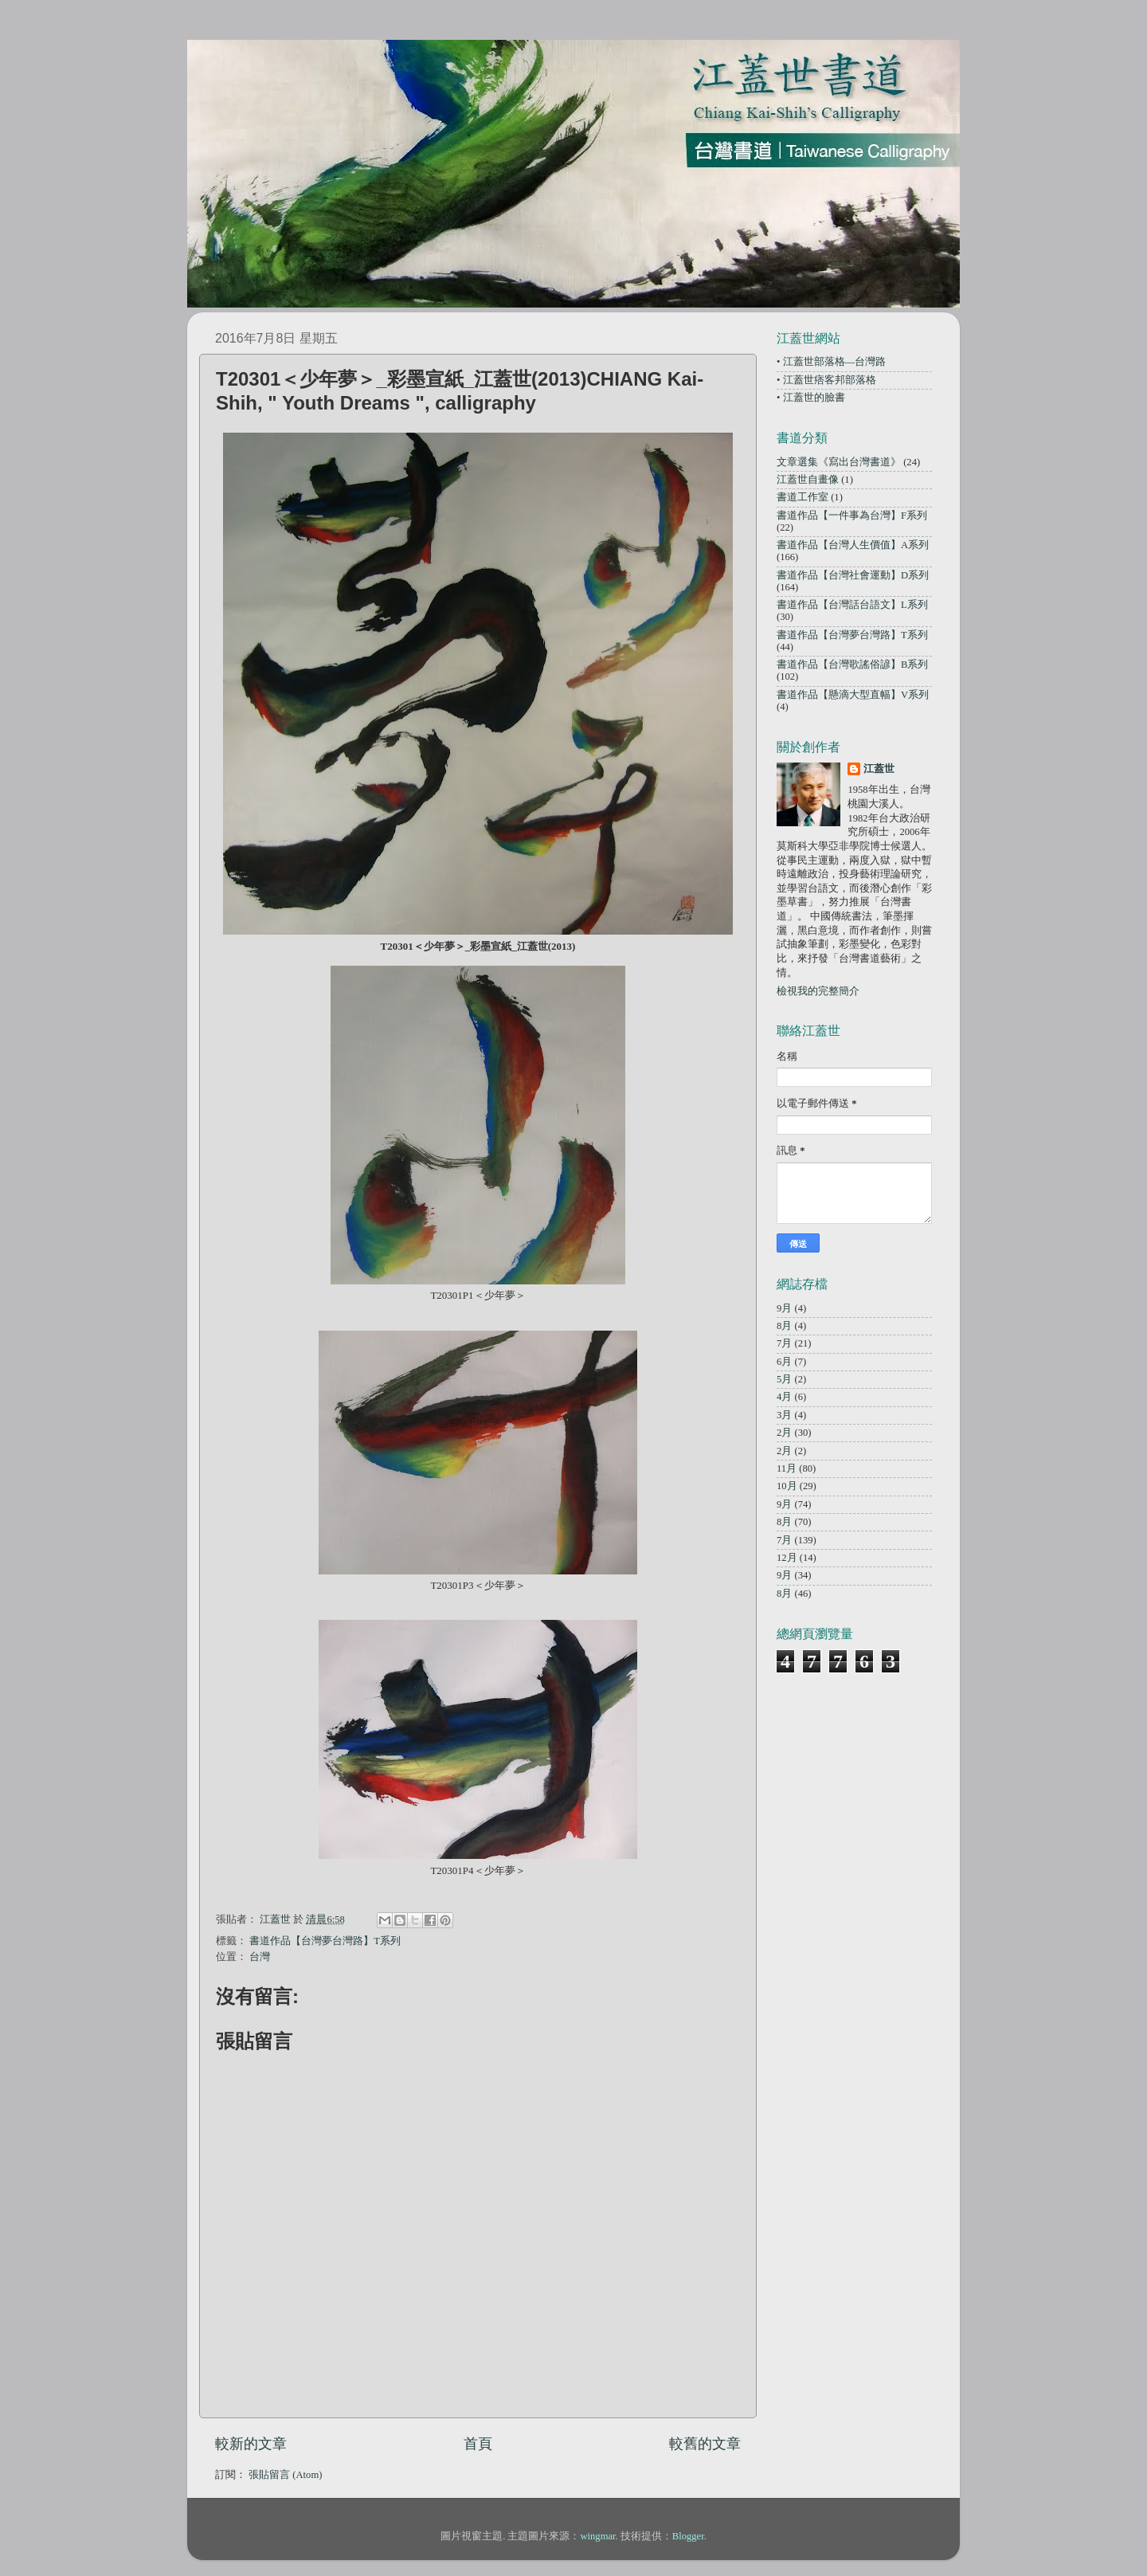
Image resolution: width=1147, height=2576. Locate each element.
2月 (784, 1432)
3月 (784, 1415)
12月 (787, 1557)
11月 (787, 1468)
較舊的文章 (705, 2444)
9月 (784, 1308)
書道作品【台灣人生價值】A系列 (853, 545)
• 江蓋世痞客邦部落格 (826, 380)
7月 (784, 1343)
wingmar (597, 2536)
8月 (784, 1325)
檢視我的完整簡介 (818, 991)
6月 (784, 1361)
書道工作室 (802, 497)
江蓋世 (879, 768)
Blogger (688, 2536)
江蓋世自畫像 (808, 479)
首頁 (478, 2444)
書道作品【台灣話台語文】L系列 (852, 604)
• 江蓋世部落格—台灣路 (831, 361)
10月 (787, 1486)
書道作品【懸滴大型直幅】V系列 (853, 694)
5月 (784, 1379)
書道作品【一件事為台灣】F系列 (852, 515)
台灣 (259, 1956)
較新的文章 (251, 2444)
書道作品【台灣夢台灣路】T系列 (325, 1941)
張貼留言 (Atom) (285, 2474)
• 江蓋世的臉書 (811, 397)
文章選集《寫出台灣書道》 (839, 462)
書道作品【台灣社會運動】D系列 (853, 575)
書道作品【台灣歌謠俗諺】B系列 (852, 664)
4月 (784, 1396)
